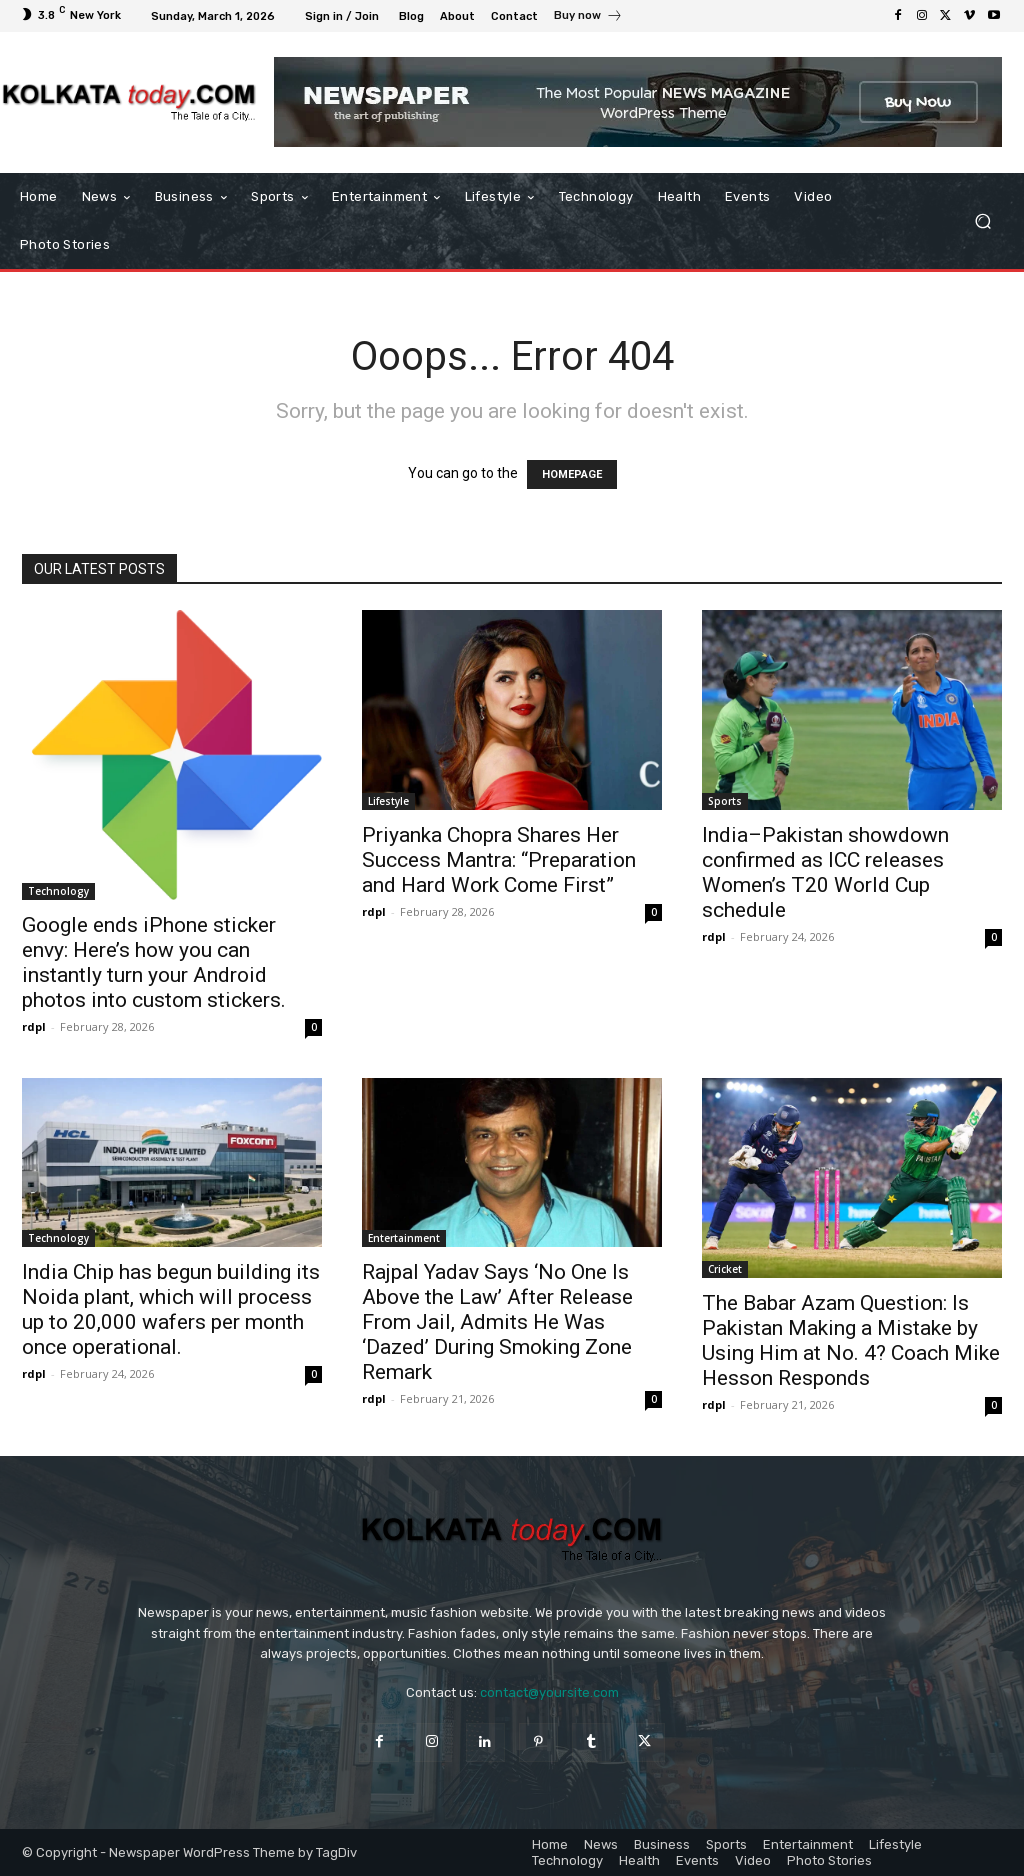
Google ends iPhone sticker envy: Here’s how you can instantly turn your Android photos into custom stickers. (154, 962)
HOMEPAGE (572, 474)
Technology (58, 891)
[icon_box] (588, 18)
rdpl (34, 1026)
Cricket (725, 1269)
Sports (725, 801)
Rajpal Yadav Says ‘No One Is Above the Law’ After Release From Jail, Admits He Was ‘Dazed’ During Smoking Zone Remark (497, 1322)
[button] (982, 221)
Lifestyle (388, 801)
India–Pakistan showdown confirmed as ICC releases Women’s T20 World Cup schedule (825, 872)
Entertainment (404, 1238)
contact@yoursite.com (549, 1692)
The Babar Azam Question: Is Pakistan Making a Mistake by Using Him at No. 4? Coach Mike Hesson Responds (851, 1340)
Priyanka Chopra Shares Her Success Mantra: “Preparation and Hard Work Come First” (499, 860)
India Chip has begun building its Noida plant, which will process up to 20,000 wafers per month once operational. (171, 1309)
